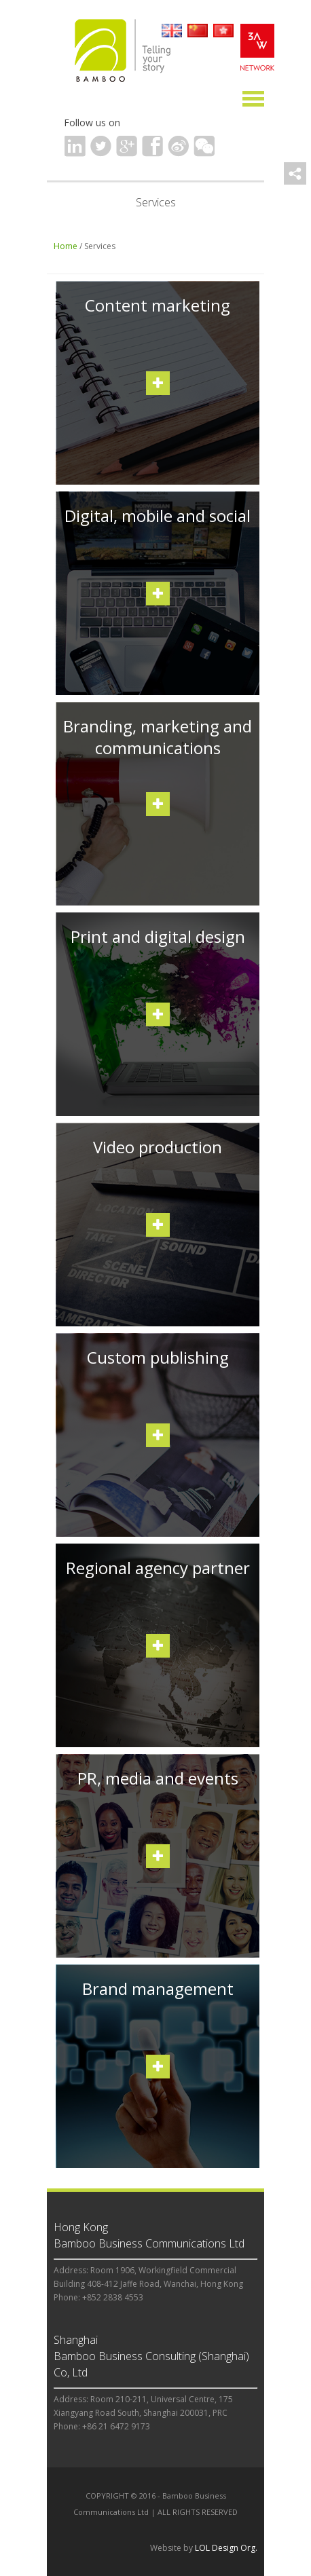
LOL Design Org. (226, 2548)
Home (65, 246)
